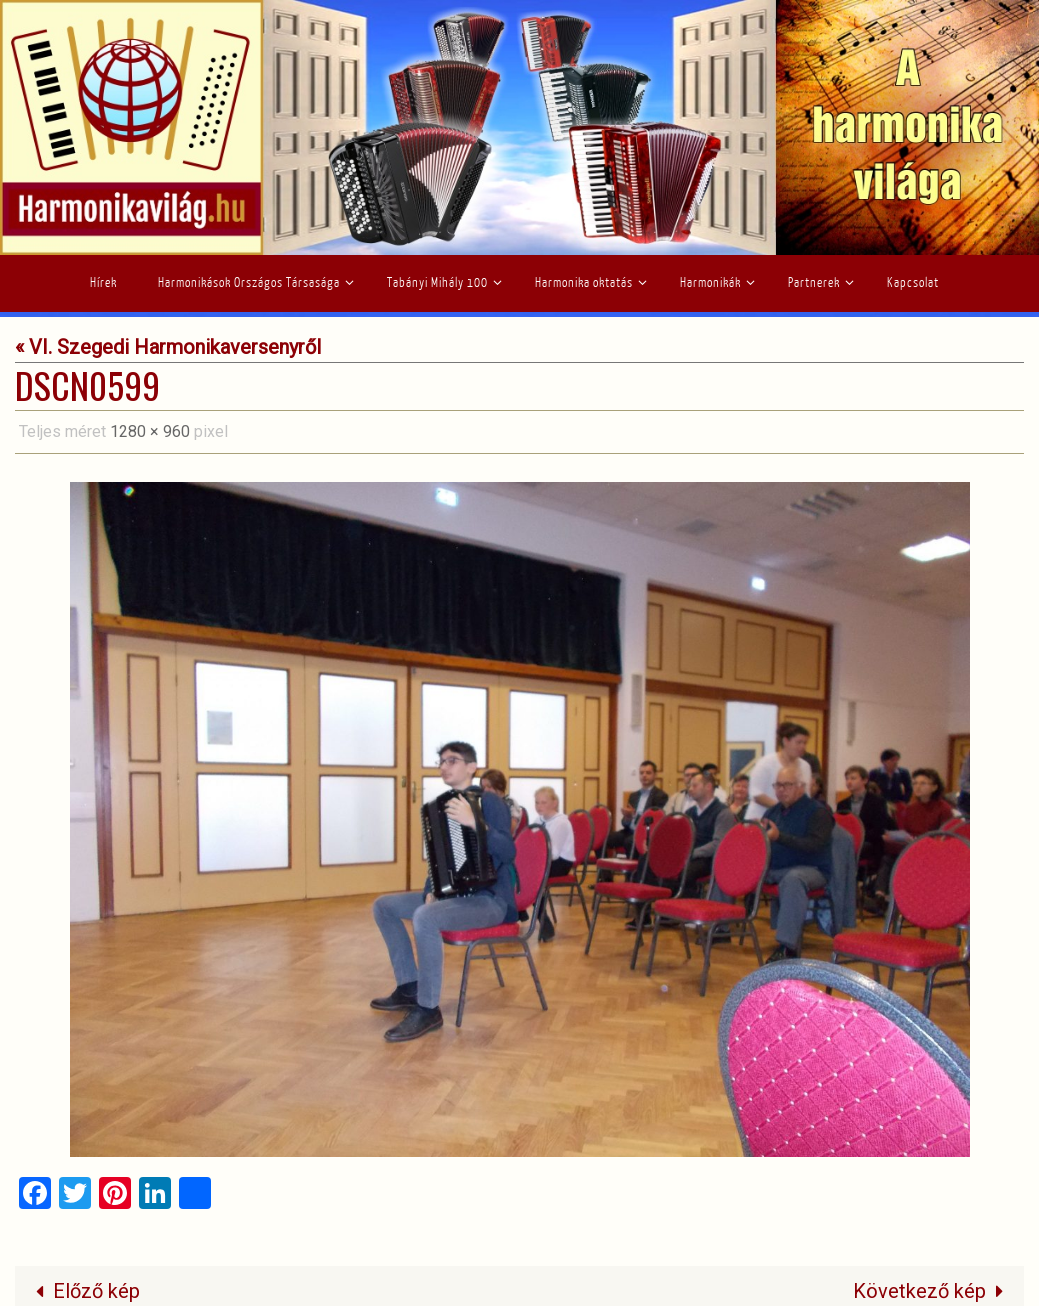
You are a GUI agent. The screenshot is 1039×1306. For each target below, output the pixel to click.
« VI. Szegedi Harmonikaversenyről (168, 347)
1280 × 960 (150, 431)
